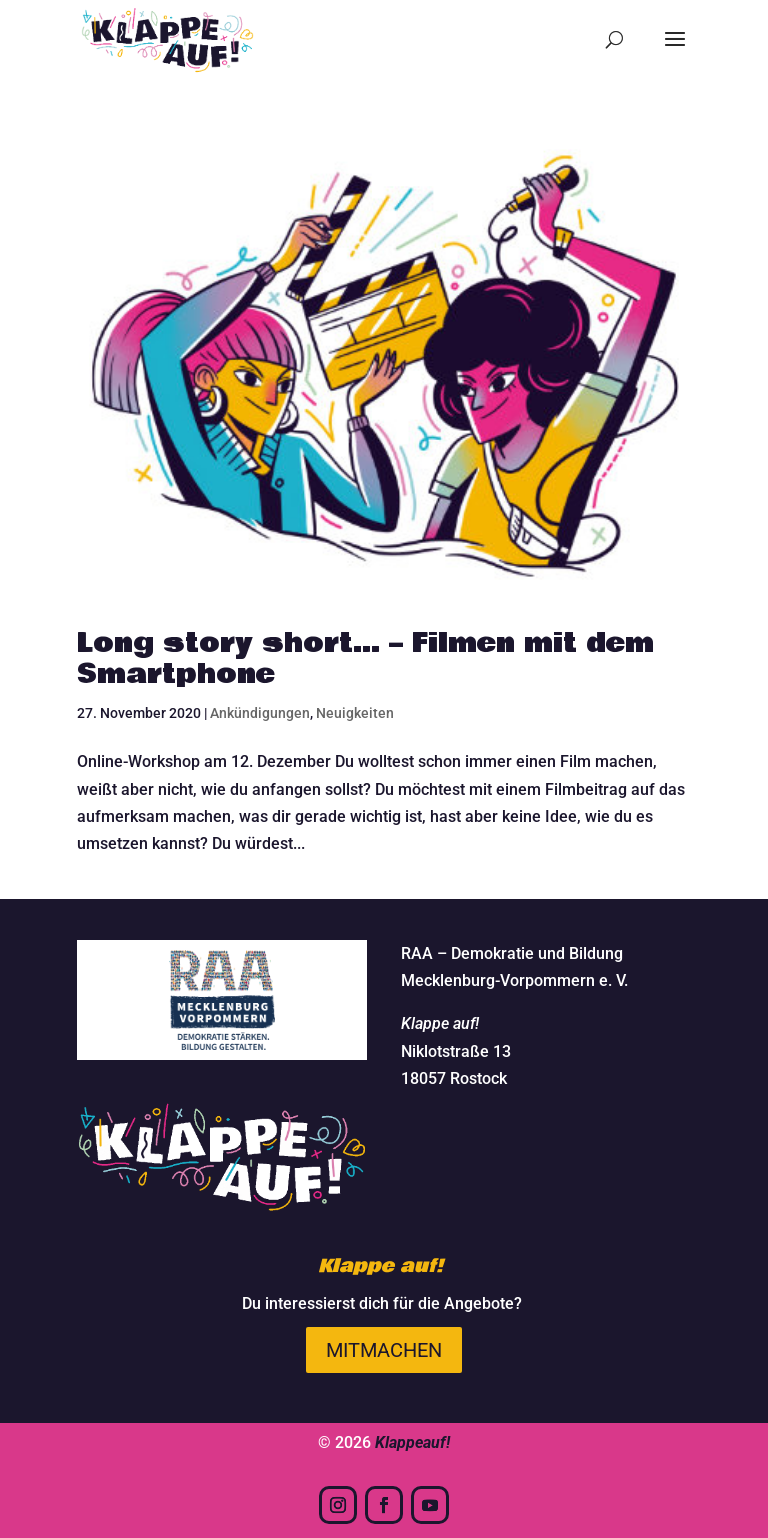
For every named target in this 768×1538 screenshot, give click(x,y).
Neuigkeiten (355, 713)
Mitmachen (384, 1350)
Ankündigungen (260, 713)
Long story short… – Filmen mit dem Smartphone (365, 659)
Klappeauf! (412, 1442)
